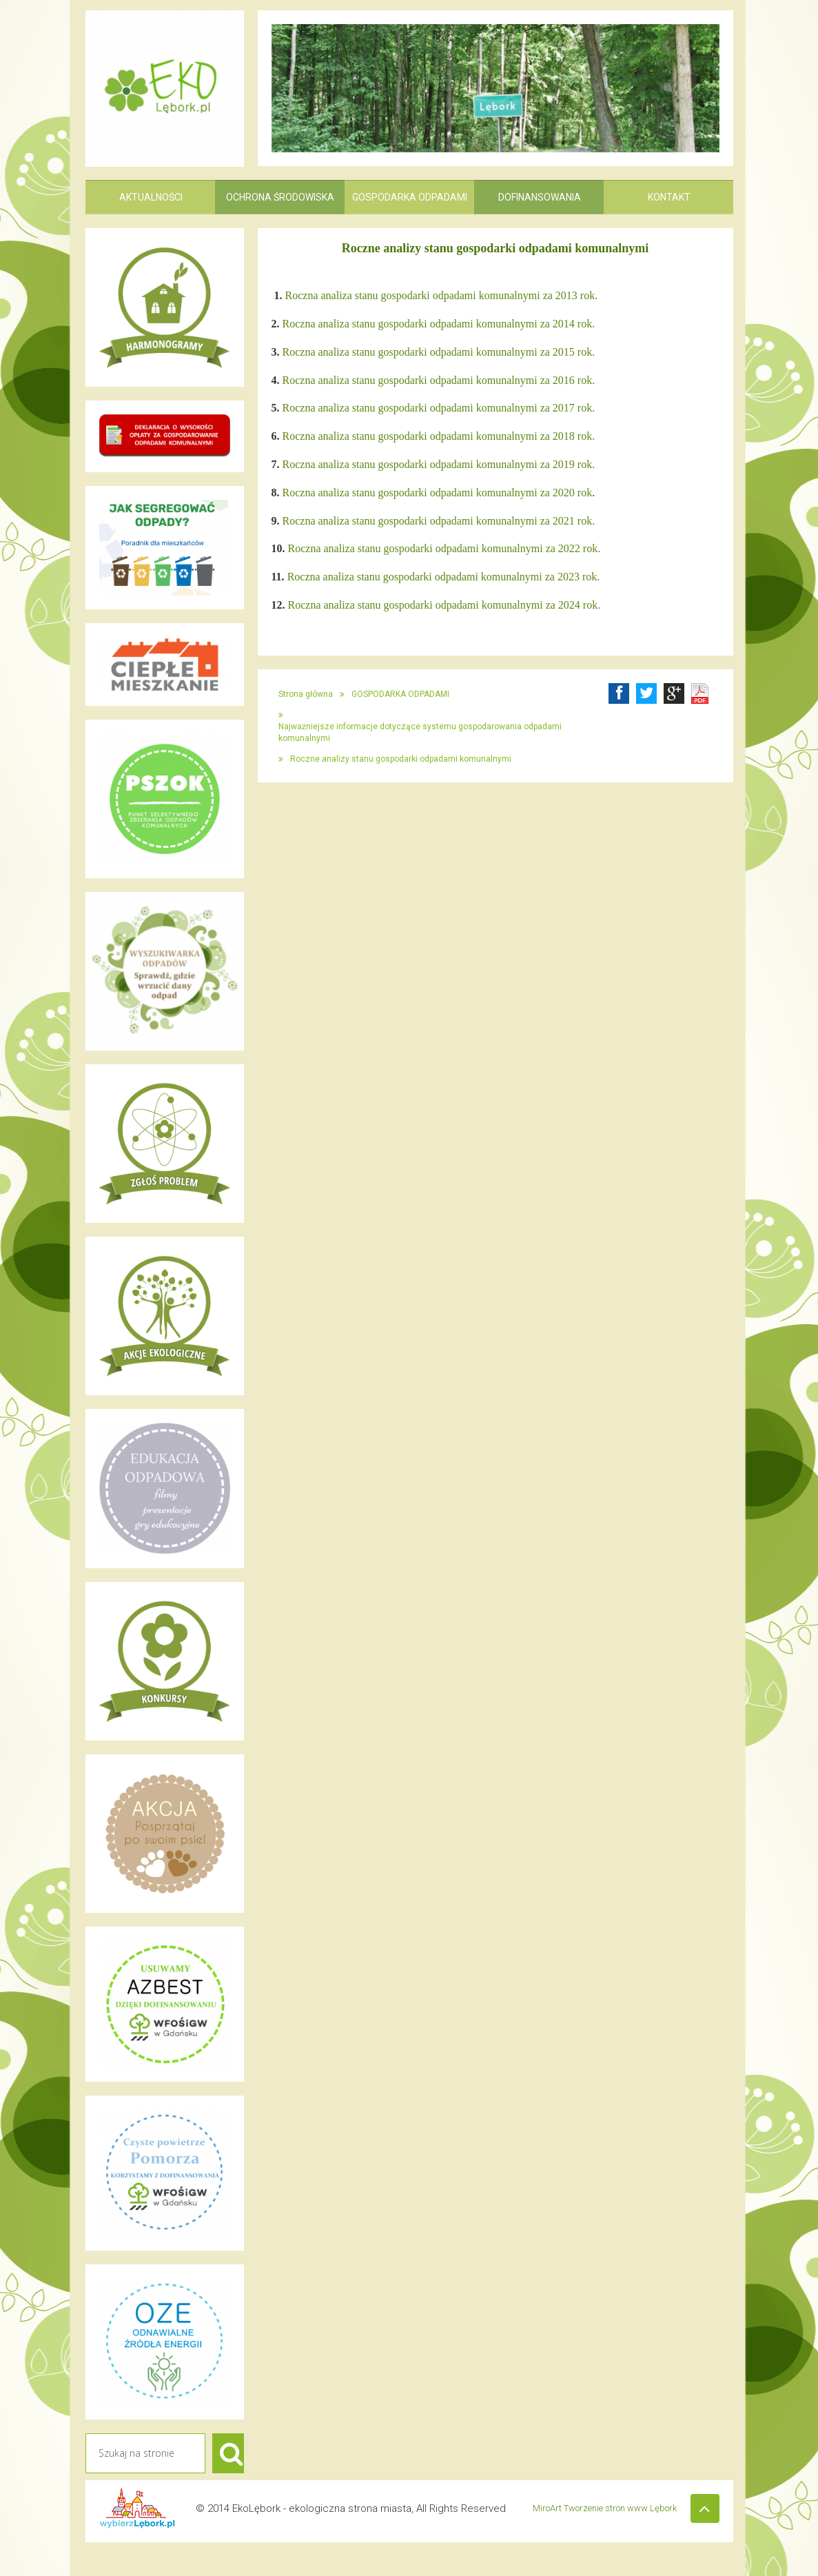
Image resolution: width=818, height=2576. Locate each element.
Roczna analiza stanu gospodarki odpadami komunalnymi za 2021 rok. (439, 521)
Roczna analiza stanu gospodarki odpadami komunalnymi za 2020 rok (438, 492)
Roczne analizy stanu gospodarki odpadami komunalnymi (400, 759)
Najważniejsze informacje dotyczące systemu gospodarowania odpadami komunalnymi (420, 732)
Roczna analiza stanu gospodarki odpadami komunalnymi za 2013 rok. (441, 295)
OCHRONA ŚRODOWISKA (280, 197)
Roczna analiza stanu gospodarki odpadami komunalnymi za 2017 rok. (439, 408)
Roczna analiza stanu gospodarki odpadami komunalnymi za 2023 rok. (443, 576)
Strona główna (305, 694)
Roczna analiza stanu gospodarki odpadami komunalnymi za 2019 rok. (439, 464)
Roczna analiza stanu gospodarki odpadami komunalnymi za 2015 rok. (439, 352)
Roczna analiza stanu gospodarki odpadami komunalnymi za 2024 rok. (444, 605)
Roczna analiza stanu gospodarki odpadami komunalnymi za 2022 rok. (444, 548)
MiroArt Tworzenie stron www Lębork (625, 2537)
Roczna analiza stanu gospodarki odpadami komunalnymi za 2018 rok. (439, 436)
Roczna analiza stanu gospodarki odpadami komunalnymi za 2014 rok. (439, 323)
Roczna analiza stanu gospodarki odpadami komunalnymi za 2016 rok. (439, 380)
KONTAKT (669, 197)
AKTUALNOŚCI (151, 197)
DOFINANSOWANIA (539, 197)
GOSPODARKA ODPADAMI (409, 197)
